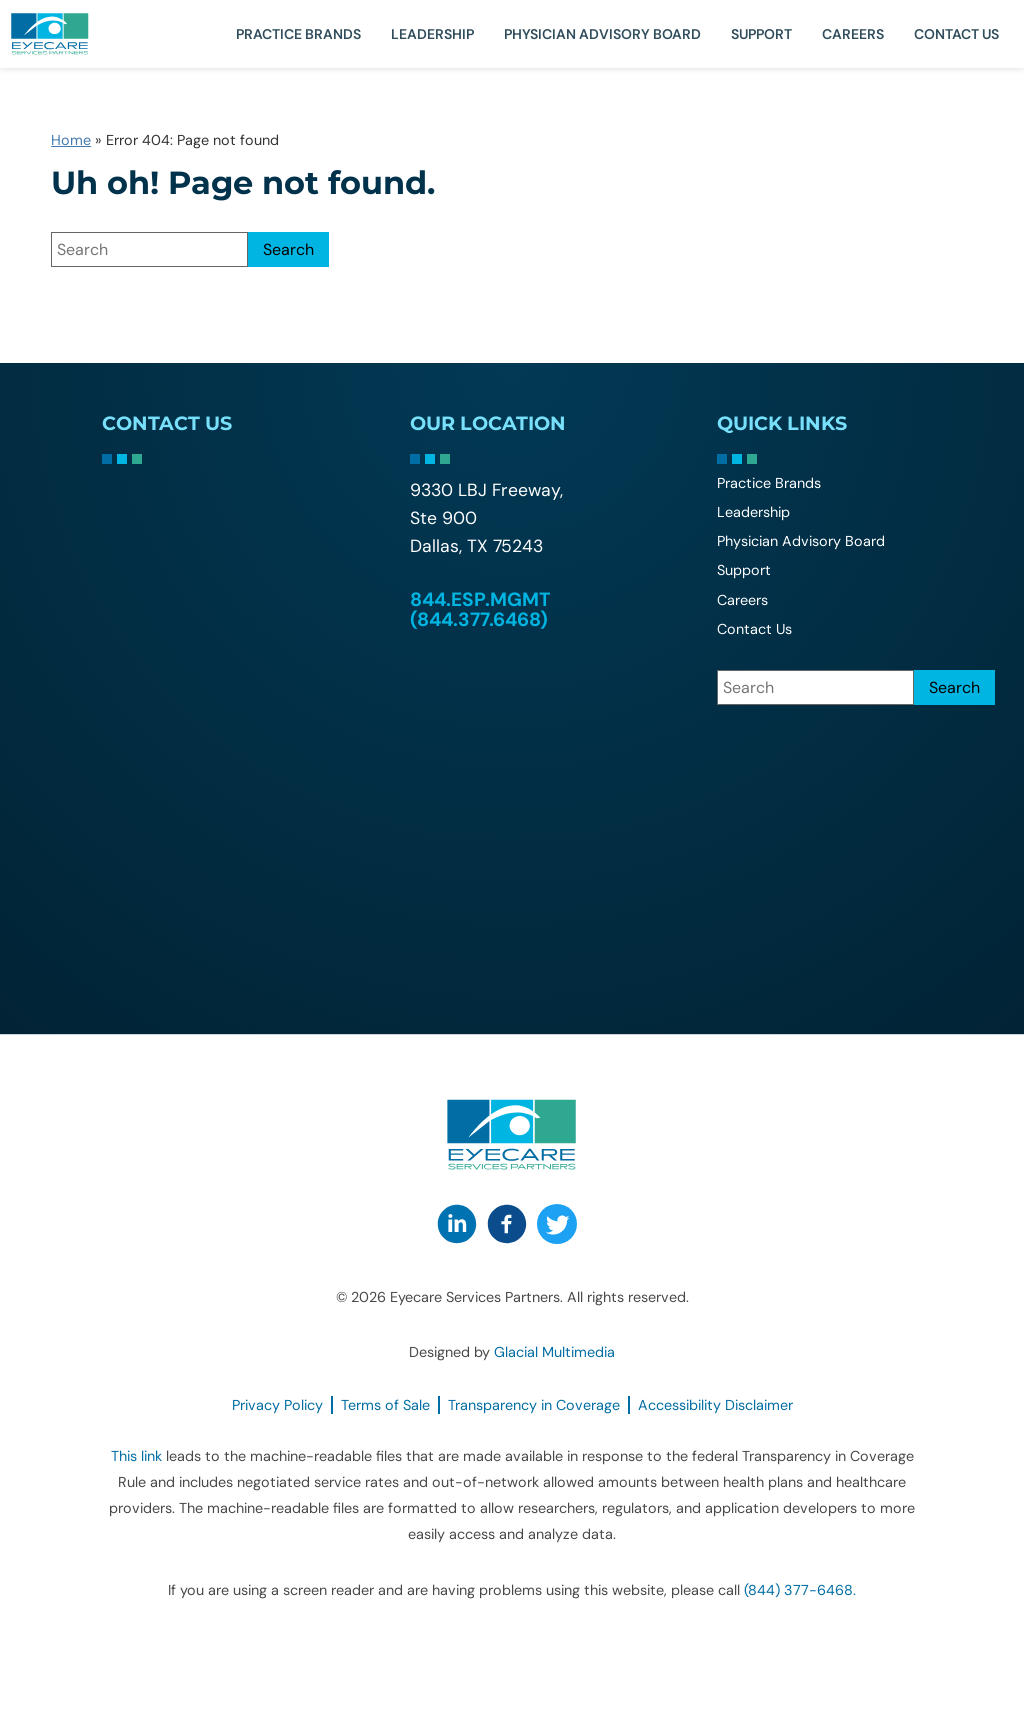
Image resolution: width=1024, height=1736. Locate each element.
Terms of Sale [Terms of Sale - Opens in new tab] (385, 1405)
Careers (853, 34)
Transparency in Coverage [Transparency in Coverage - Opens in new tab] (534, 1405)
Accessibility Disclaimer (715, 1405)
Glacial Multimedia (554, 1352)
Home (71, 140)
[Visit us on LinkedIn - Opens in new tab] (457, 1224)
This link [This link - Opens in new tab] (136, 1456)
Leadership (432, 34)
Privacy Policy (277, 1405)
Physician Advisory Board (602, 34)
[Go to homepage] (75, 34)
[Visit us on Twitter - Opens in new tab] (557, 1224)
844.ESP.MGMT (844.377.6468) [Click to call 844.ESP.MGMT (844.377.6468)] (480, 609)
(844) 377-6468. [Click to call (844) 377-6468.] (800, 1590)
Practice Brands (298, 34)
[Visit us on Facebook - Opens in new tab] (507, 1224)
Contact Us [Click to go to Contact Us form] (956, 34)
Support (761, 34)
